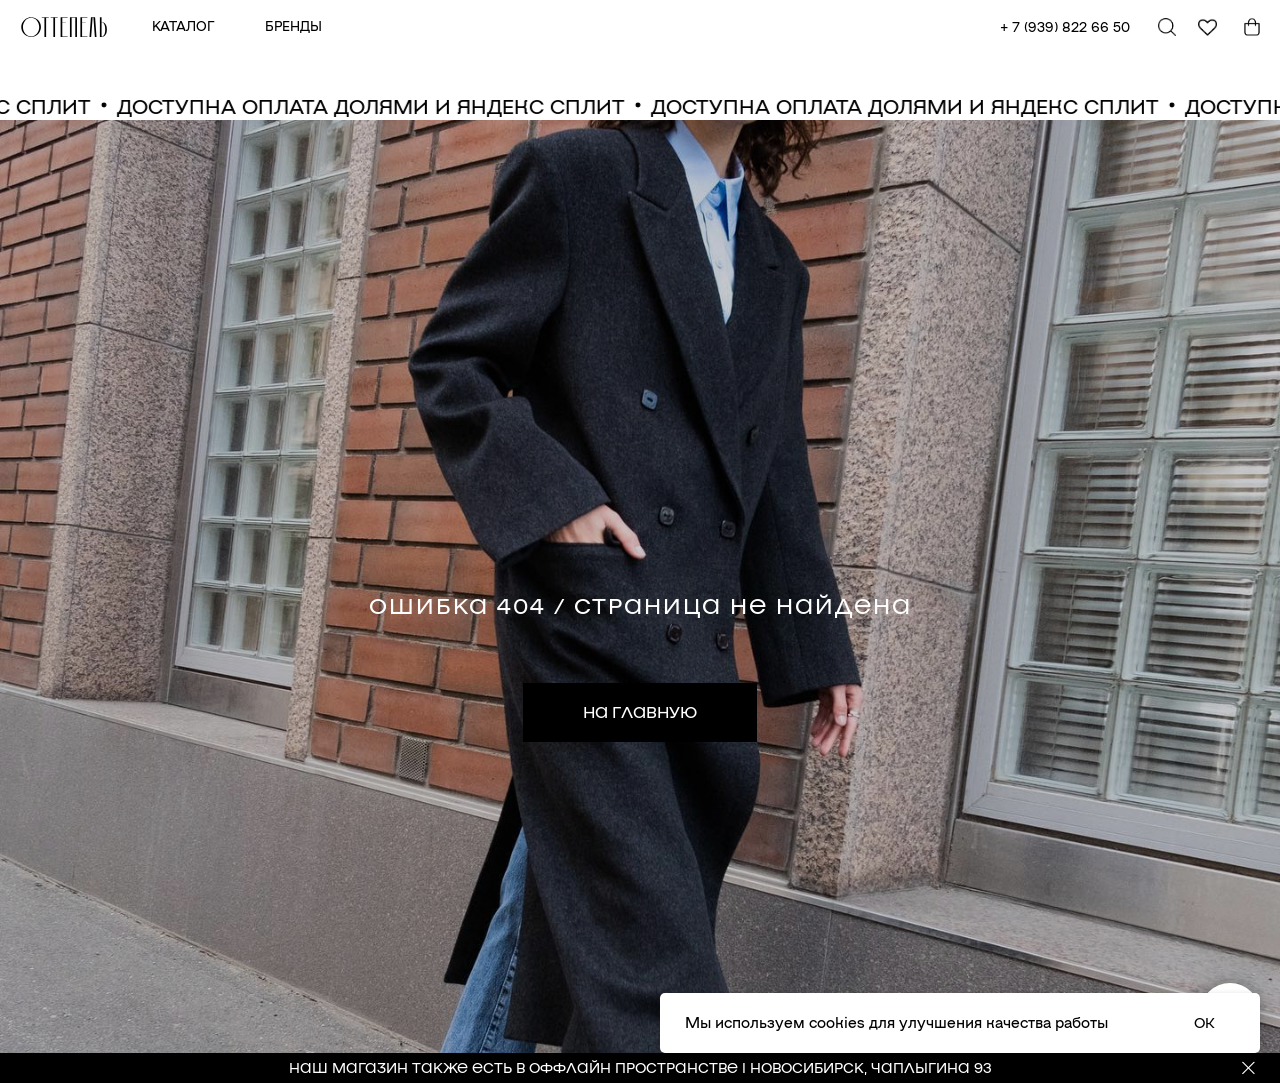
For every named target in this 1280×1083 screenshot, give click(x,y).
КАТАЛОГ (183, 25)
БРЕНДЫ (293, 25)
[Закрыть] (1248, 1068)
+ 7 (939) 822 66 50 (1065, 26)
